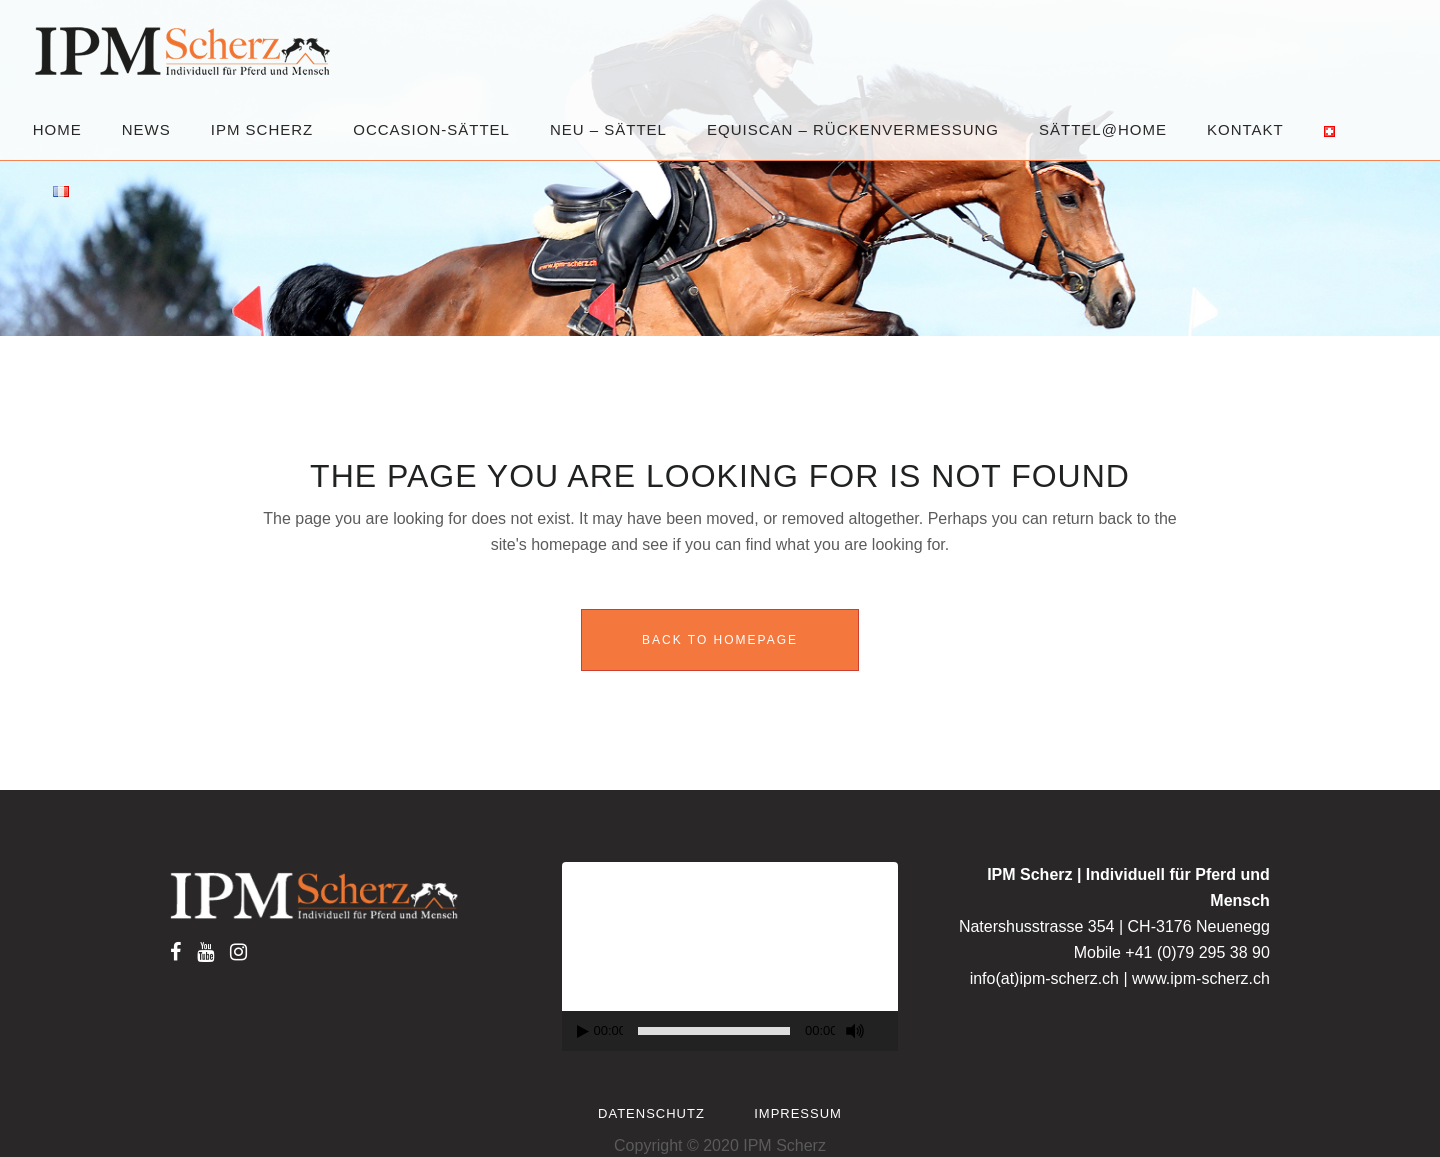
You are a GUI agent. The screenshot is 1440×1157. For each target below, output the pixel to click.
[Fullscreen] (887, 1031)
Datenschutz (651, 1113)
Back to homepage (720, 640)
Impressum (798, 1113)
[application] (730, 956)
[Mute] (855, 1031)
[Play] (583, 1031)
